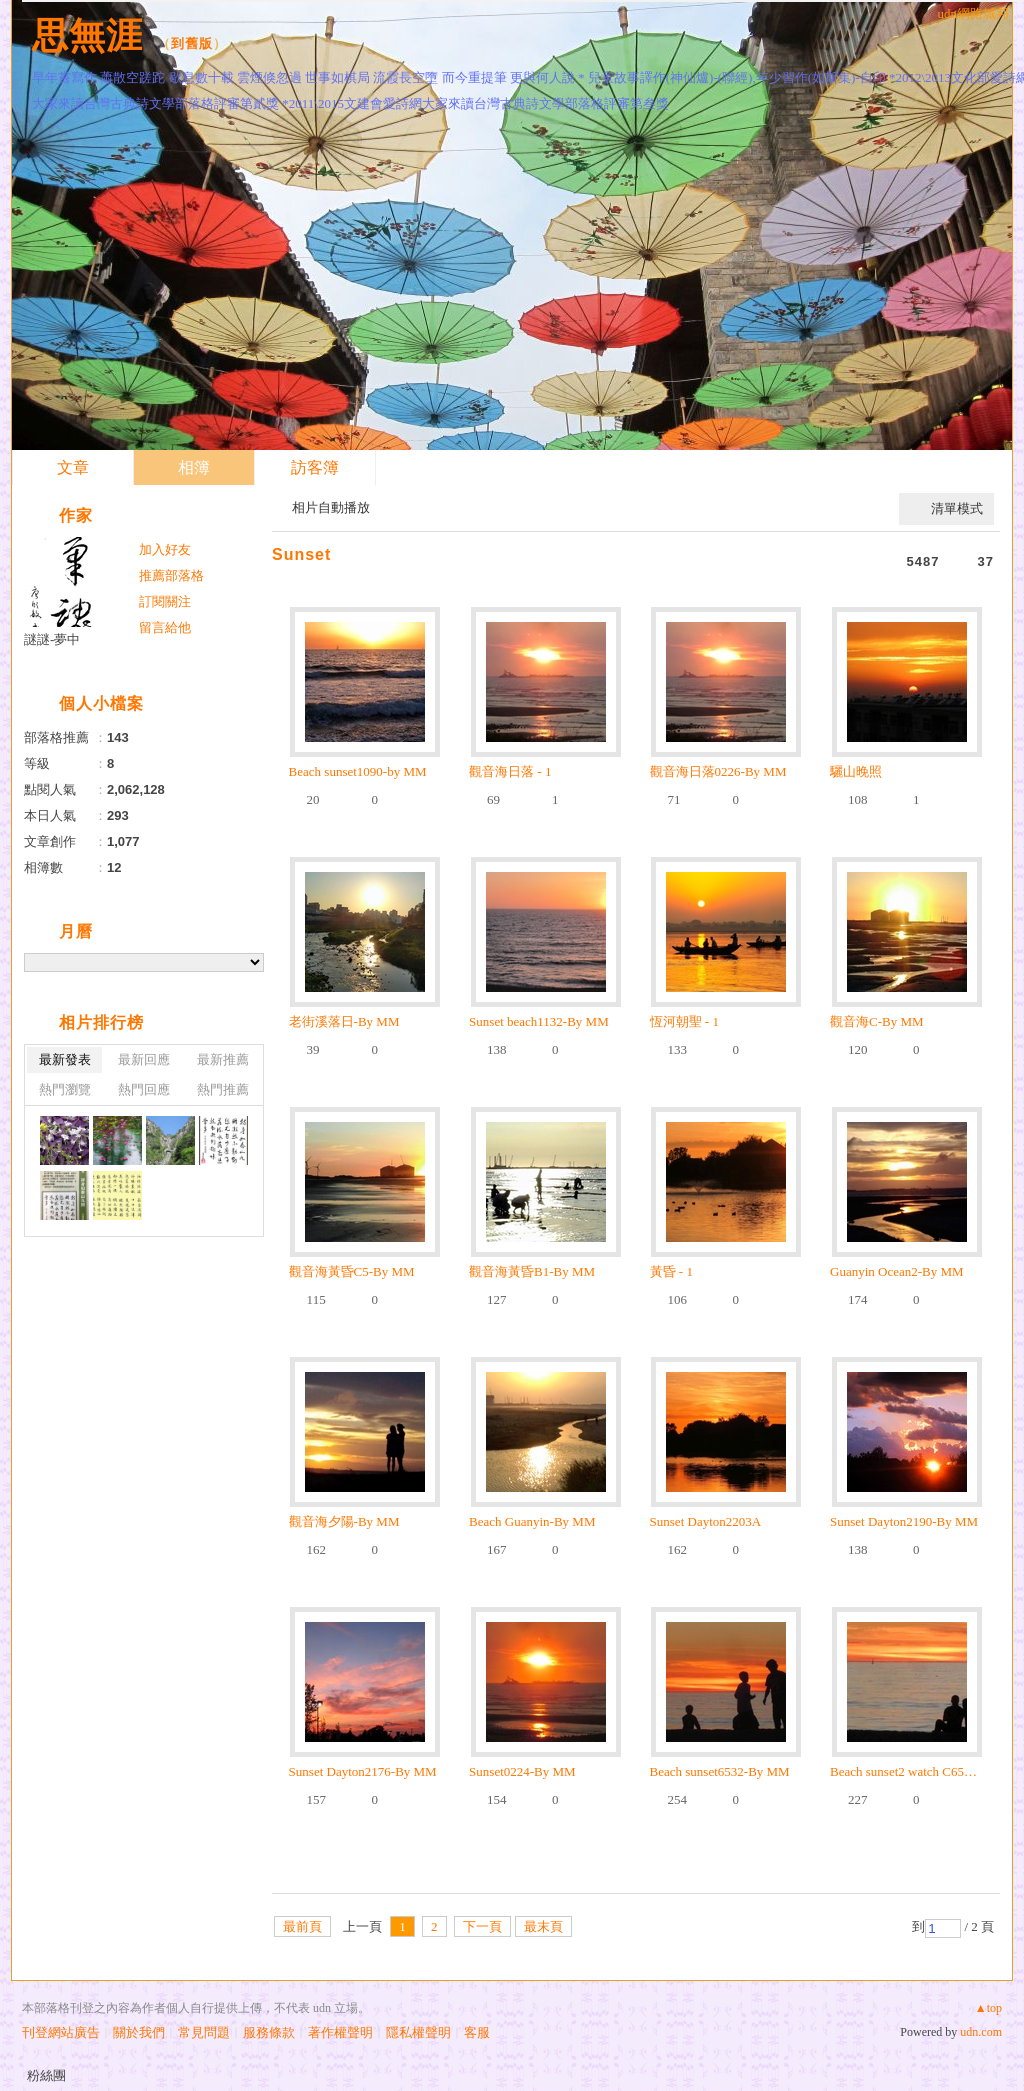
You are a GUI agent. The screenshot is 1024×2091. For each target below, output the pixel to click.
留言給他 (165, 627)
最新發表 (65, 1059)
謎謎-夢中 (52, 639)
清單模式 (957, 508)
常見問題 (204, 2032)
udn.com (981, 2032)
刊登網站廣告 (61, 2032)
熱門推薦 (223, 1089)
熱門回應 (144, 1089)
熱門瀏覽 (65, 1089)
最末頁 (543, 1926)
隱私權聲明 (418, 2032)
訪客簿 (315, 467)
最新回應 (144, 1059)
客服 (477, 2032)
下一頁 (482, 1926)
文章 (73, 467)
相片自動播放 (331, 507)
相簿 (194, 467)
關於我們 (139, 2032)
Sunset (301, 554)
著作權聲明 (340, 2032)
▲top (988, 2008)
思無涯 (87, 35)
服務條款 (269, 2032)
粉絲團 (46, 2075)
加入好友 (165, 549)
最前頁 (302, 1926)
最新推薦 (223, 1059)
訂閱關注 (165, 601)
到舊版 (192, 43)
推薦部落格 (171, 575)
